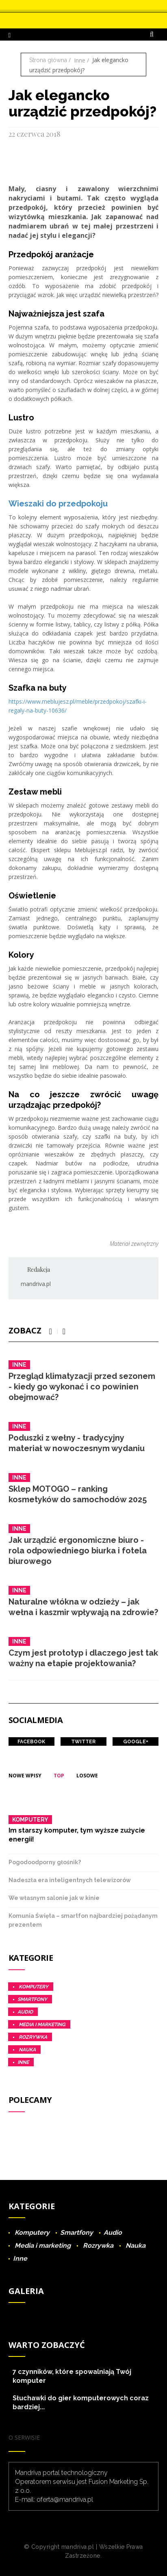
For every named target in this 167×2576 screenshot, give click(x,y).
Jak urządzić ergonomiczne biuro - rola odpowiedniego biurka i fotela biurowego (78, 1550)
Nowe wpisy (25, 1775)
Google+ (135, 1742)
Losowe (87, 1775)
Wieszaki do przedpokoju (58, 503)
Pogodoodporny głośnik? (45, 1862)
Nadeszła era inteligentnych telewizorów (70, 1880)
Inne (79, 60)
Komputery (30, 1819)
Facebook (31, 1742)
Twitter (83, 1742)
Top (59, 1775)
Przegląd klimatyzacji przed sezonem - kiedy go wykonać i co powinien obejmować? (82, 1386)
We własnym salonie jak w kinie (54, 1898)
